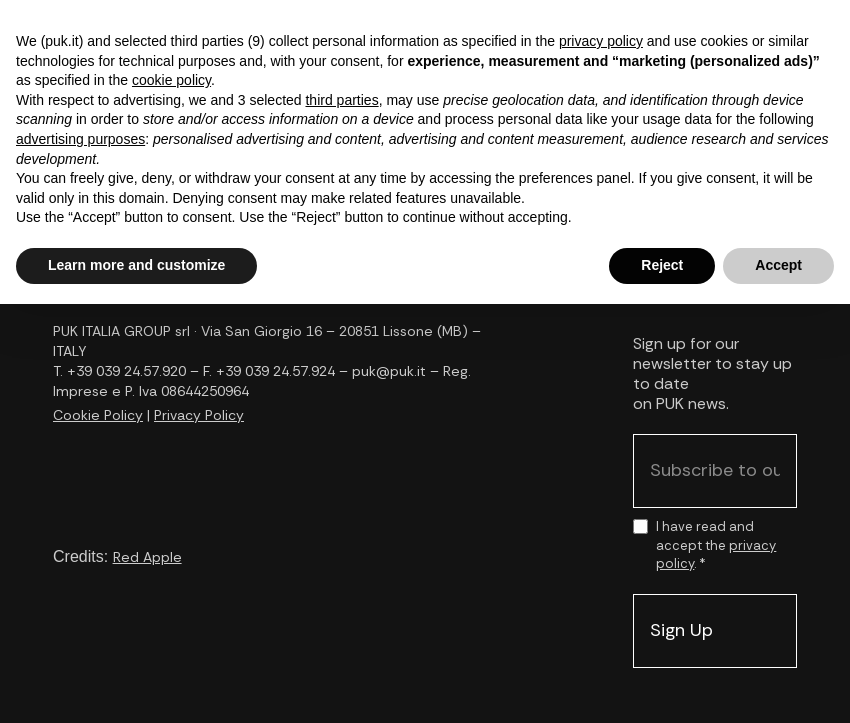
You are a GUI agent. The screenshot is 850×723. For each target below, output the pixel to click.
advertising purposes (80, 139)
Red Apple (147, 557)
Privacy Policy (199, 415)
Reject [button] (662, 265)
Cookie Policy (98, 415)
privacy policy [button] (601, 41)
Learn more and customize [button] (136, 265)
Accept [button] (778, 265)
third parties (341, 100)
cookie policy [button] (171, 80)
